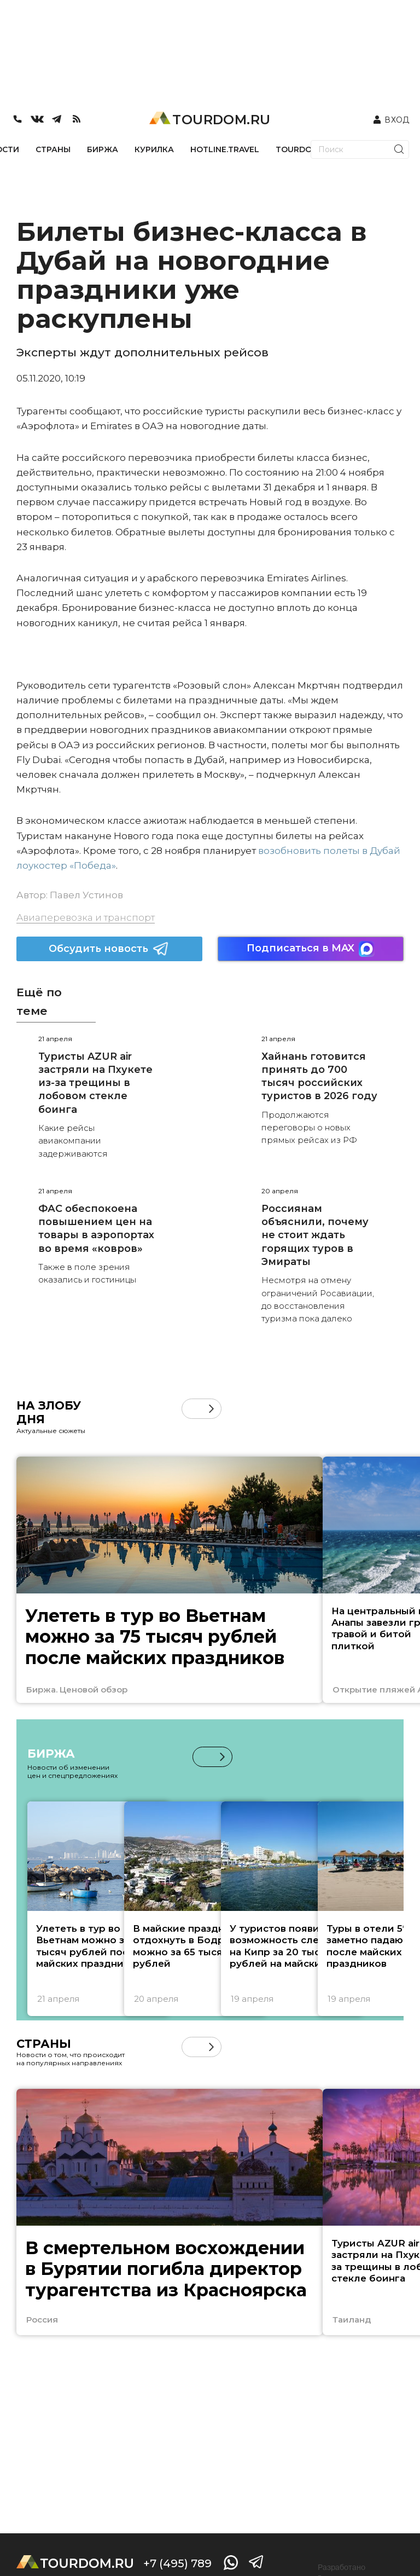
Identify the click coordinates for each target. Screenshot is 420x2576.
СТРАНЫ (53, 149)
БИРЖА (102, 149)
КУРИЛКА (154, 149)
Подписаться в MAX (311, 949)
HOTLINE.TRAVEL (224, 149)
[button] (211, 1409)
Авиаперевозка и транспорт (85, 917)
